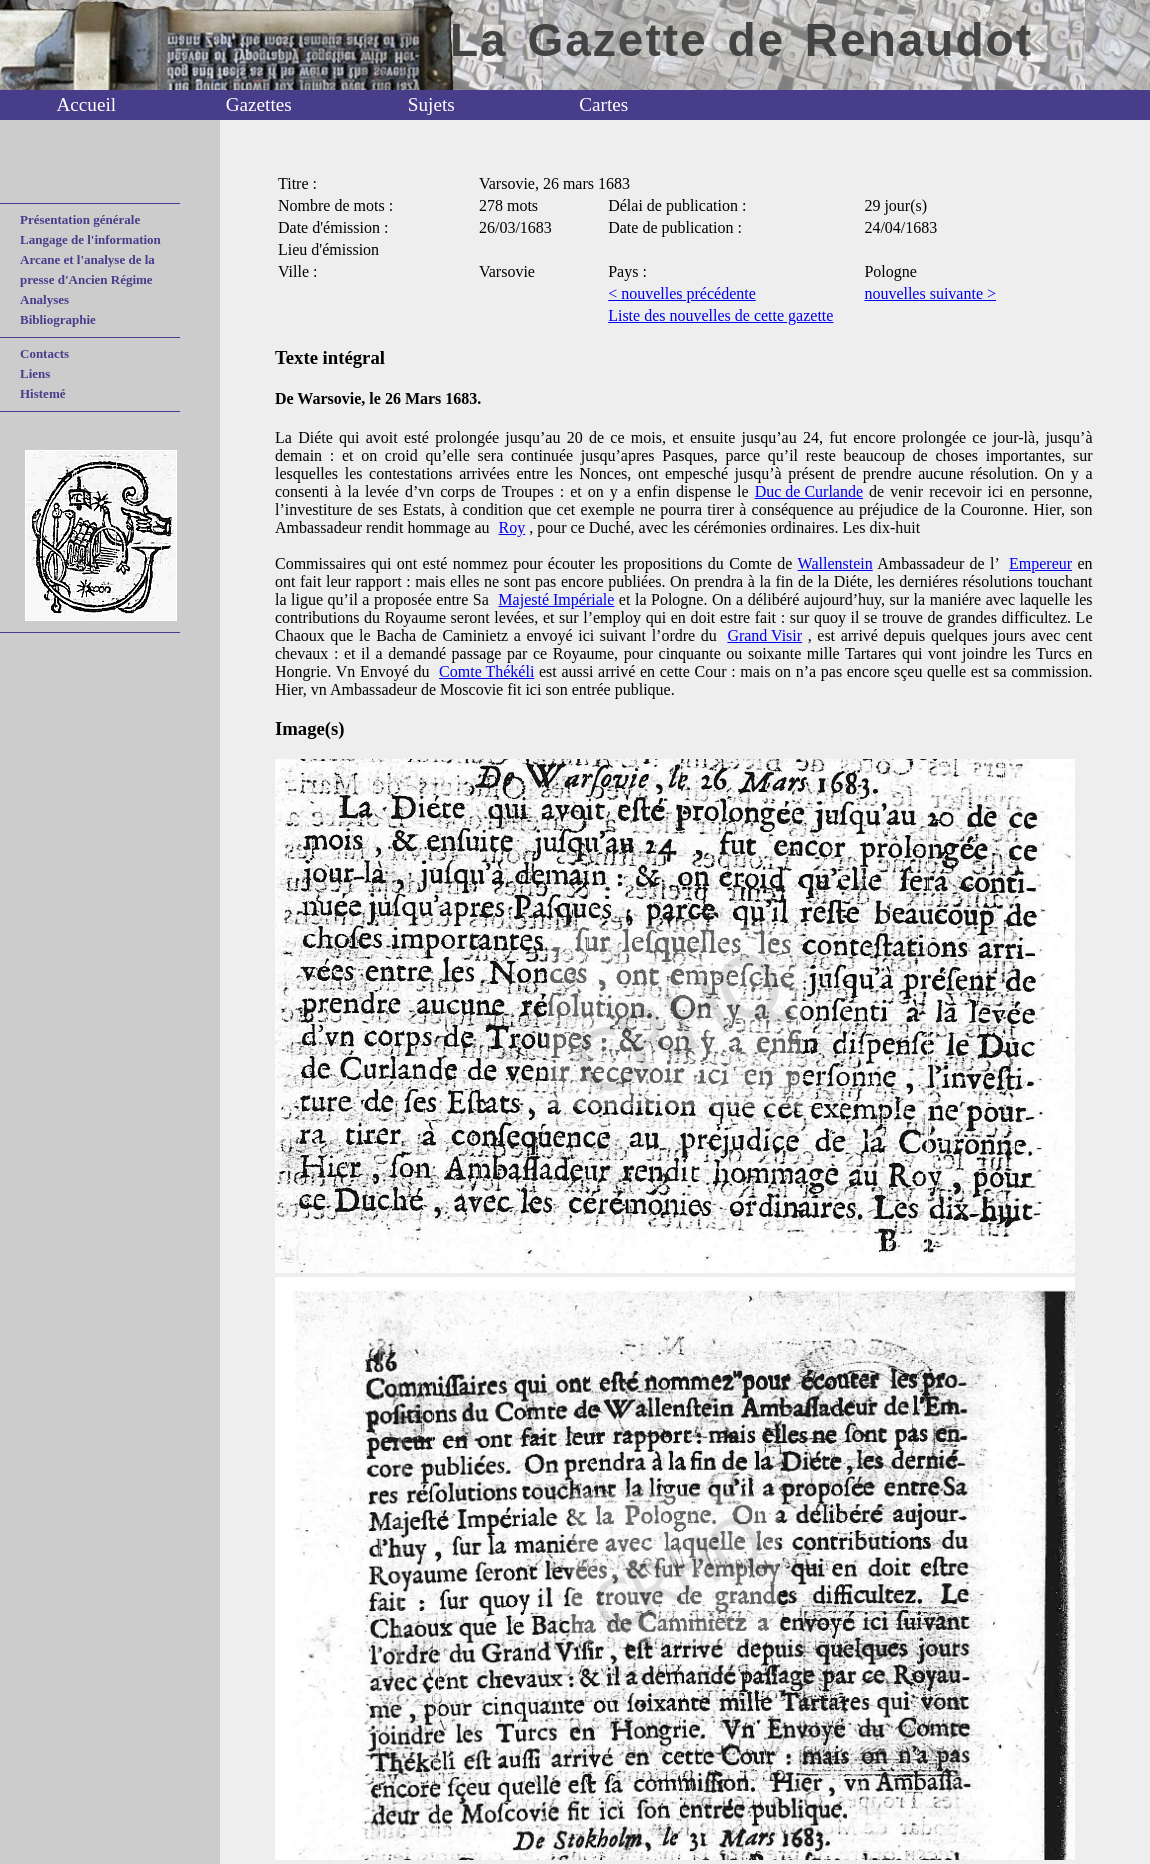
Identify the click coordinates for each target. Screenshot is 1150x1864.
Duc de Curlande (809, 491)
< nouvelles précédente (682, 293)
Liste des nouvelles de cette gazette (720, 315)
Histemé (42, 393)
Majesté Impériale (556, 599)
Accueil (86, 104)
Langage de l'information (90, 239)
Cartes (603, 104)
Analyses (44, 299)
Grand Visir (764, 635)
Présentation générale (80, 219)
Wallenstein (835, 563)
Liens (35, 373)
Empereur (1040, 563)
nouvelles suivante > (930, 293)
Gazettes (259, 104)
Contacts (44, 353)
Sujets (431, 104)
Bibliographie (58, 319)
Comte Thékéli (486, 671)
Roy (512, 527)
